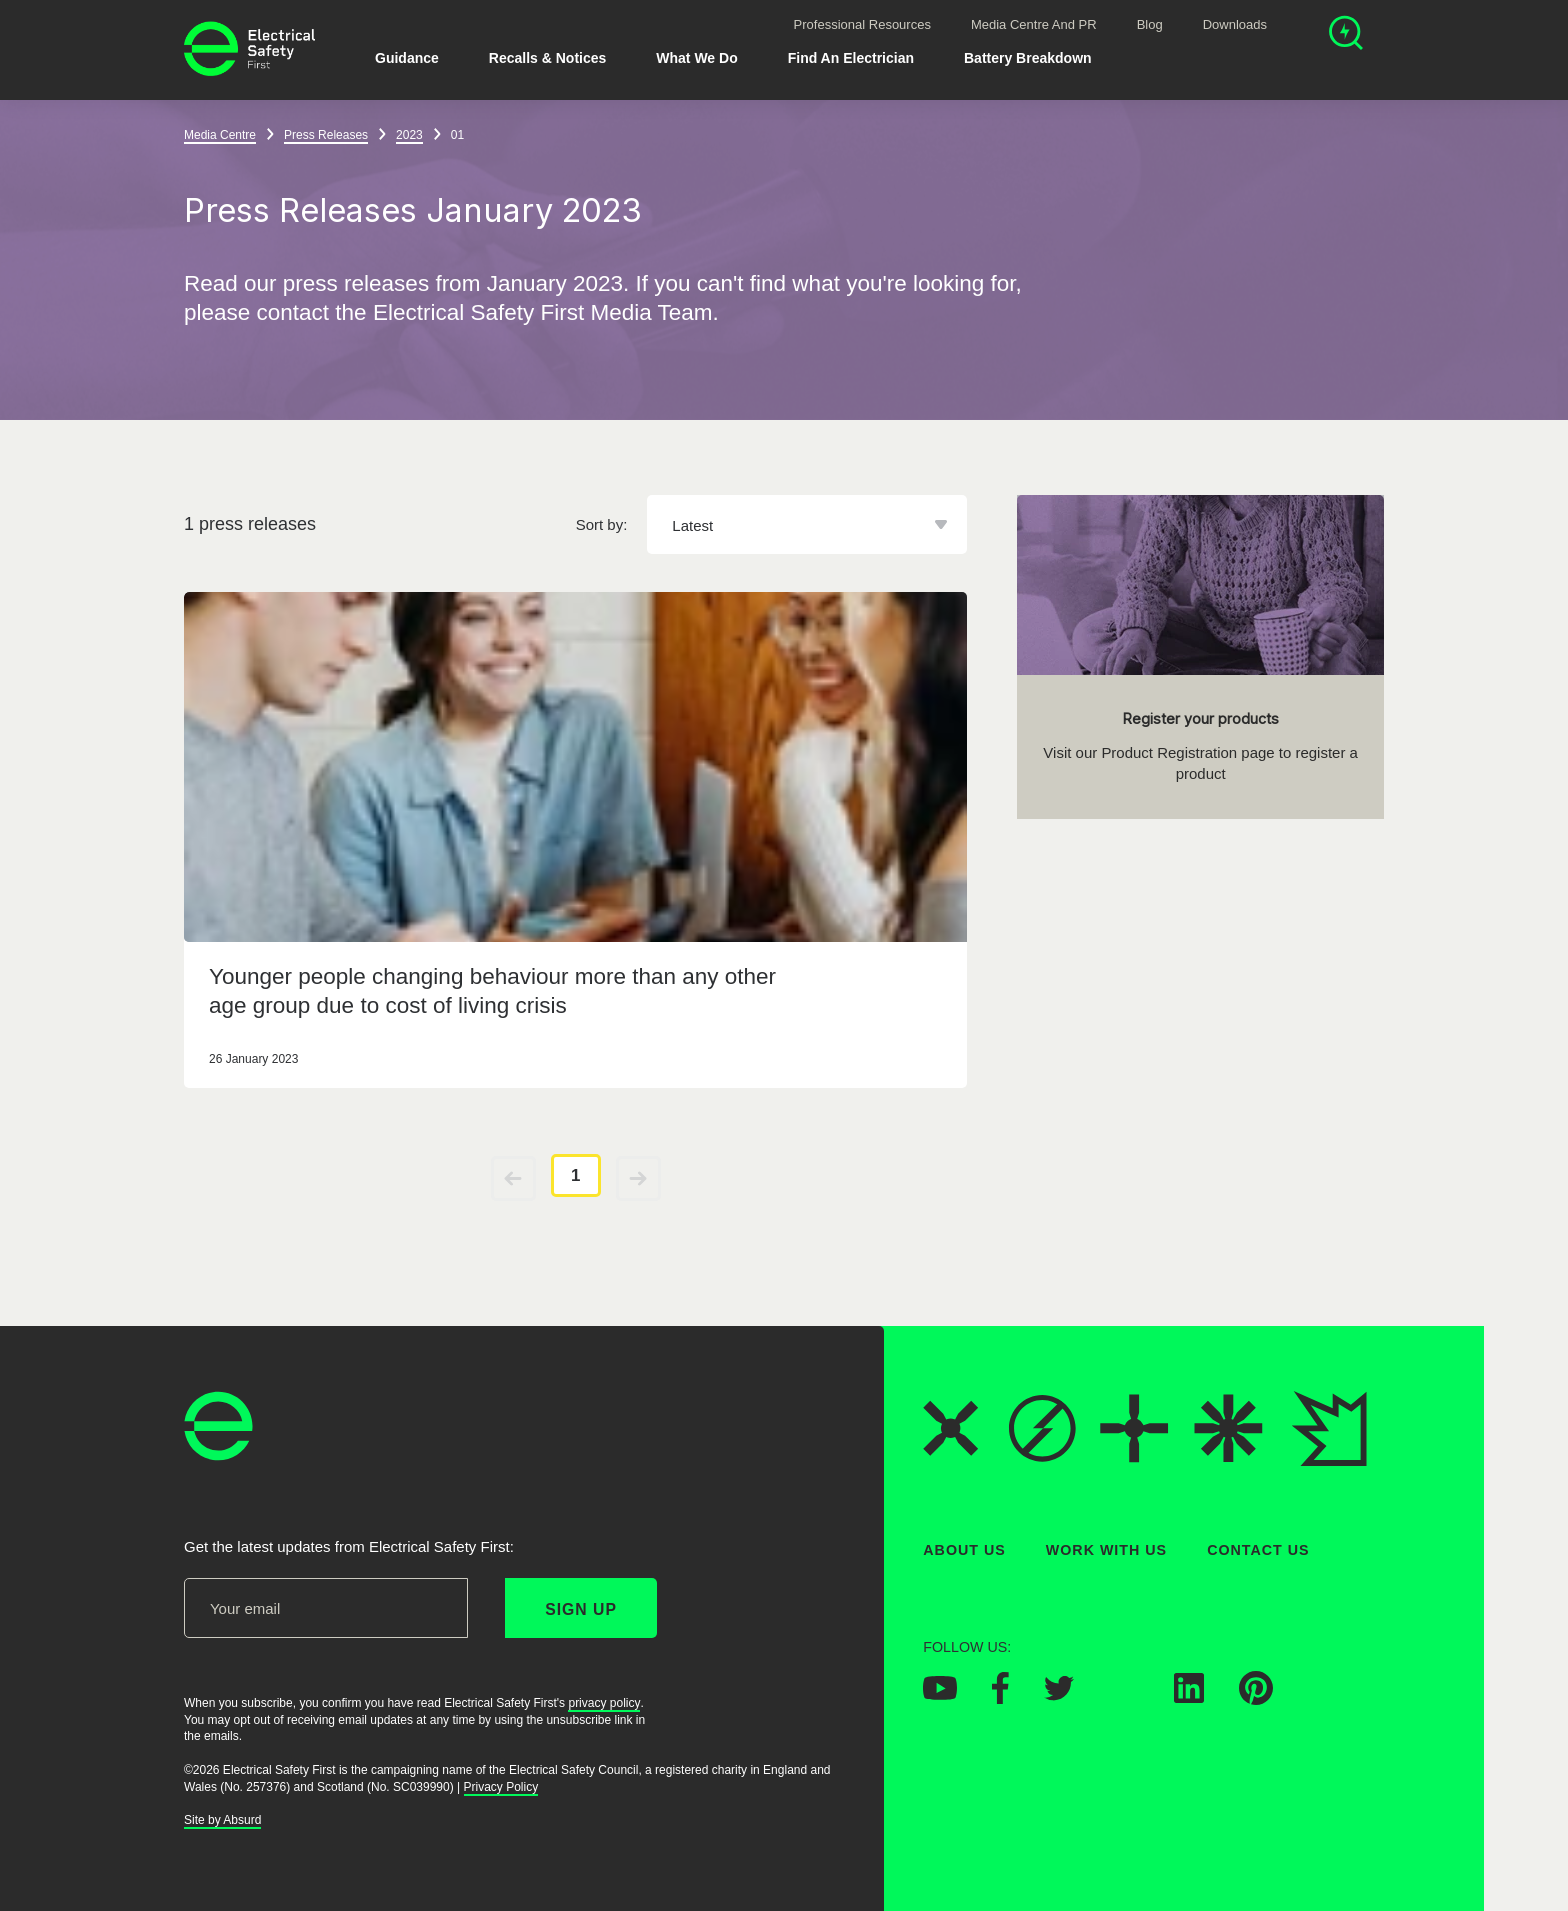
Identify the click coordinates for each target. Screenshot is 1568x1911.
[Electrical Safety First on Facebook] (1000, 1698)
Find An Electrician (851, 58)
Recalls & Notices (548, 58)
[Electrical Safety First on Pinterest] (1256, 1699)
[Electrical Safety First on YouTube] (940, 1694)
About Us (964, 1550)
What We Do (696, 58)
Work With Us (1106, 1550)
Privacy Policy (501, 1786)
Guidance (407, 58)
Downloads (1235, 24)
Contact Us (1258, 1550)
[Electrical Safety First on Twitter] (1059, 1694)
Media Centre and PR (1034, 24)
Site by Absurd (222, 1820)
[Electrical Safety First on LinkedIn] (1189, 1697)
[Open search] (1346, 35)
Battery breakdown (1028, 58)
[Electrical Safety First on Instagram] (1124, 1697)
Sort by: (602, 524)
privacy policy (604, 1702)
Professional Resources (862, 24)
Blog (1150, 24)
